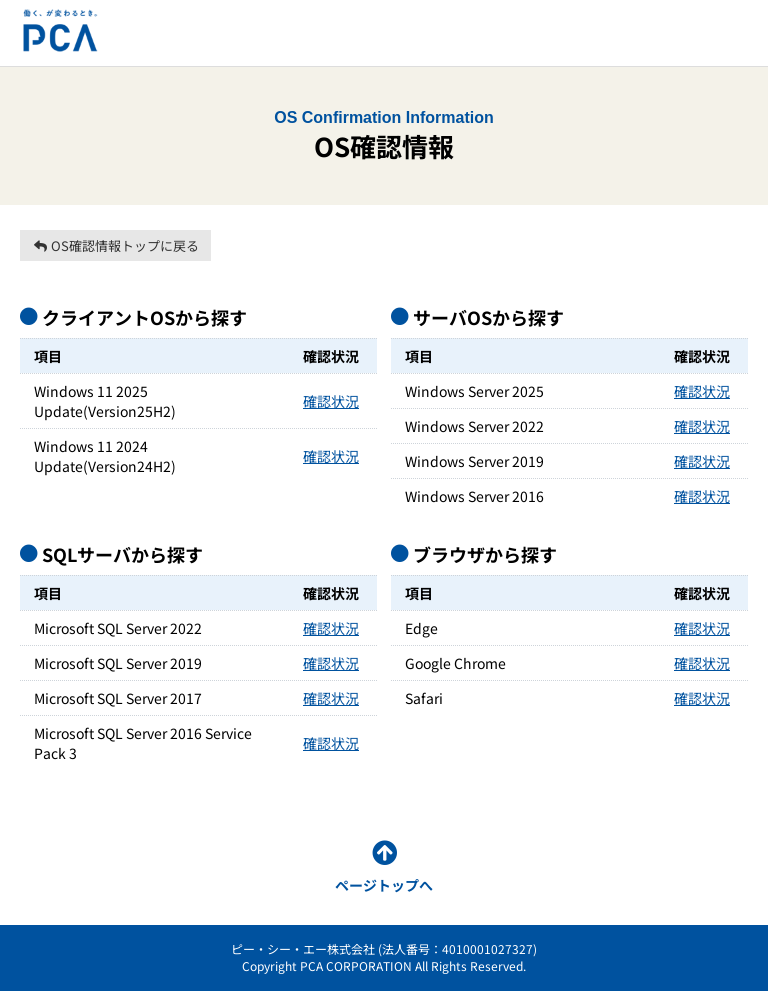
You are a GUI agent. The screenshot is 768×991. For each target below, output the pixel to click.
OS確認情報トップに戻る (115, 245)
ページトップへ (384, 885)
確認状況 (331, 401)
